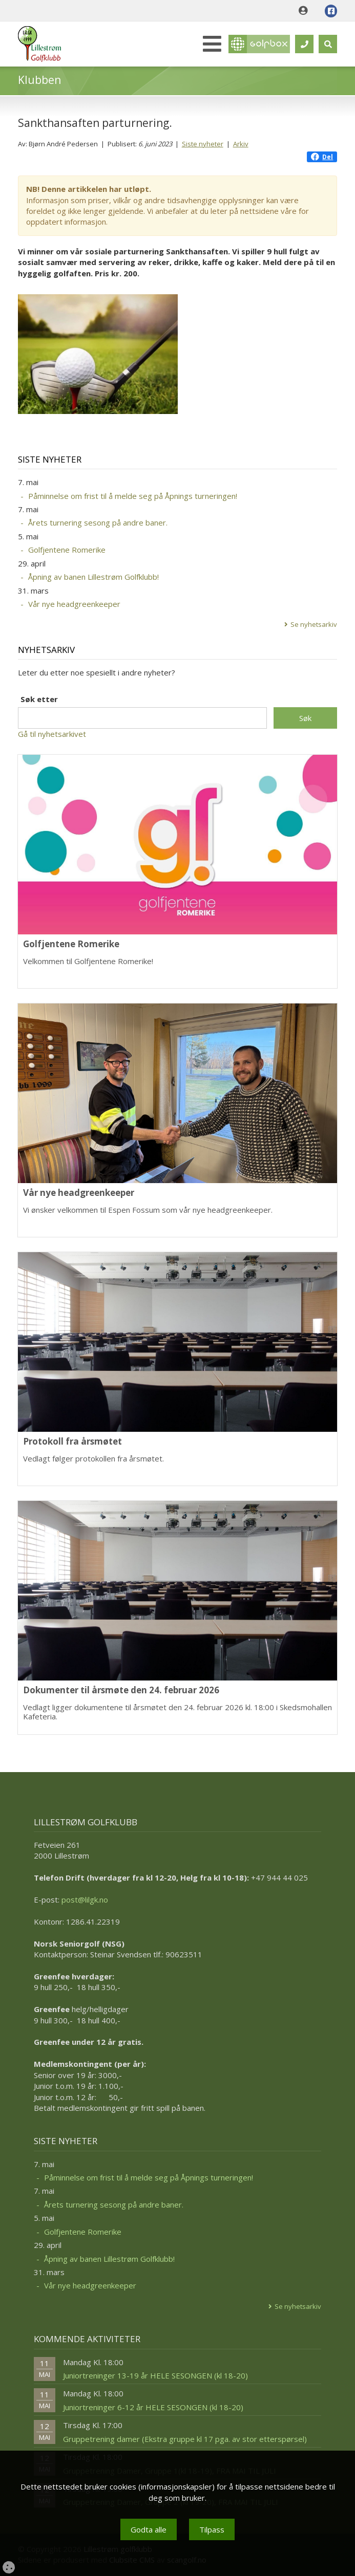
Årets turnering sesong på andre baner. (98, 522)
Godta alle (148, 2529)
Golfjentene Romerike (67, 549)
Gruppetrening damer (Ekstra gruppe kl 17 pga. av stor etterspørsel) (185, 2439)
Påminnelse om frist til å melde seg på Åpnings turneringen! (132, 496)
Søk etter (39, 699)
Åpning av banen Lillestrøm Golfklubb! (93, 577)
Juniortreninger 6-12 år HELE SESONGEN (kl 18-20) (153, 2407)
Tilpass (211, 2529)
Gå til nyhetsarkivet (52, 734)
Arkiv (240, 143)
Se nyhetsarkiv (313, 624)
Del (322, 156)
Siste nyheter (202, 143)
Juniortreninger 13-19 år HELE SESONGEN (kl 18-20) (155, 2375)
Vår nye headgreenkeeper (74, 604)
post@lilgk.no (84, 1899)
